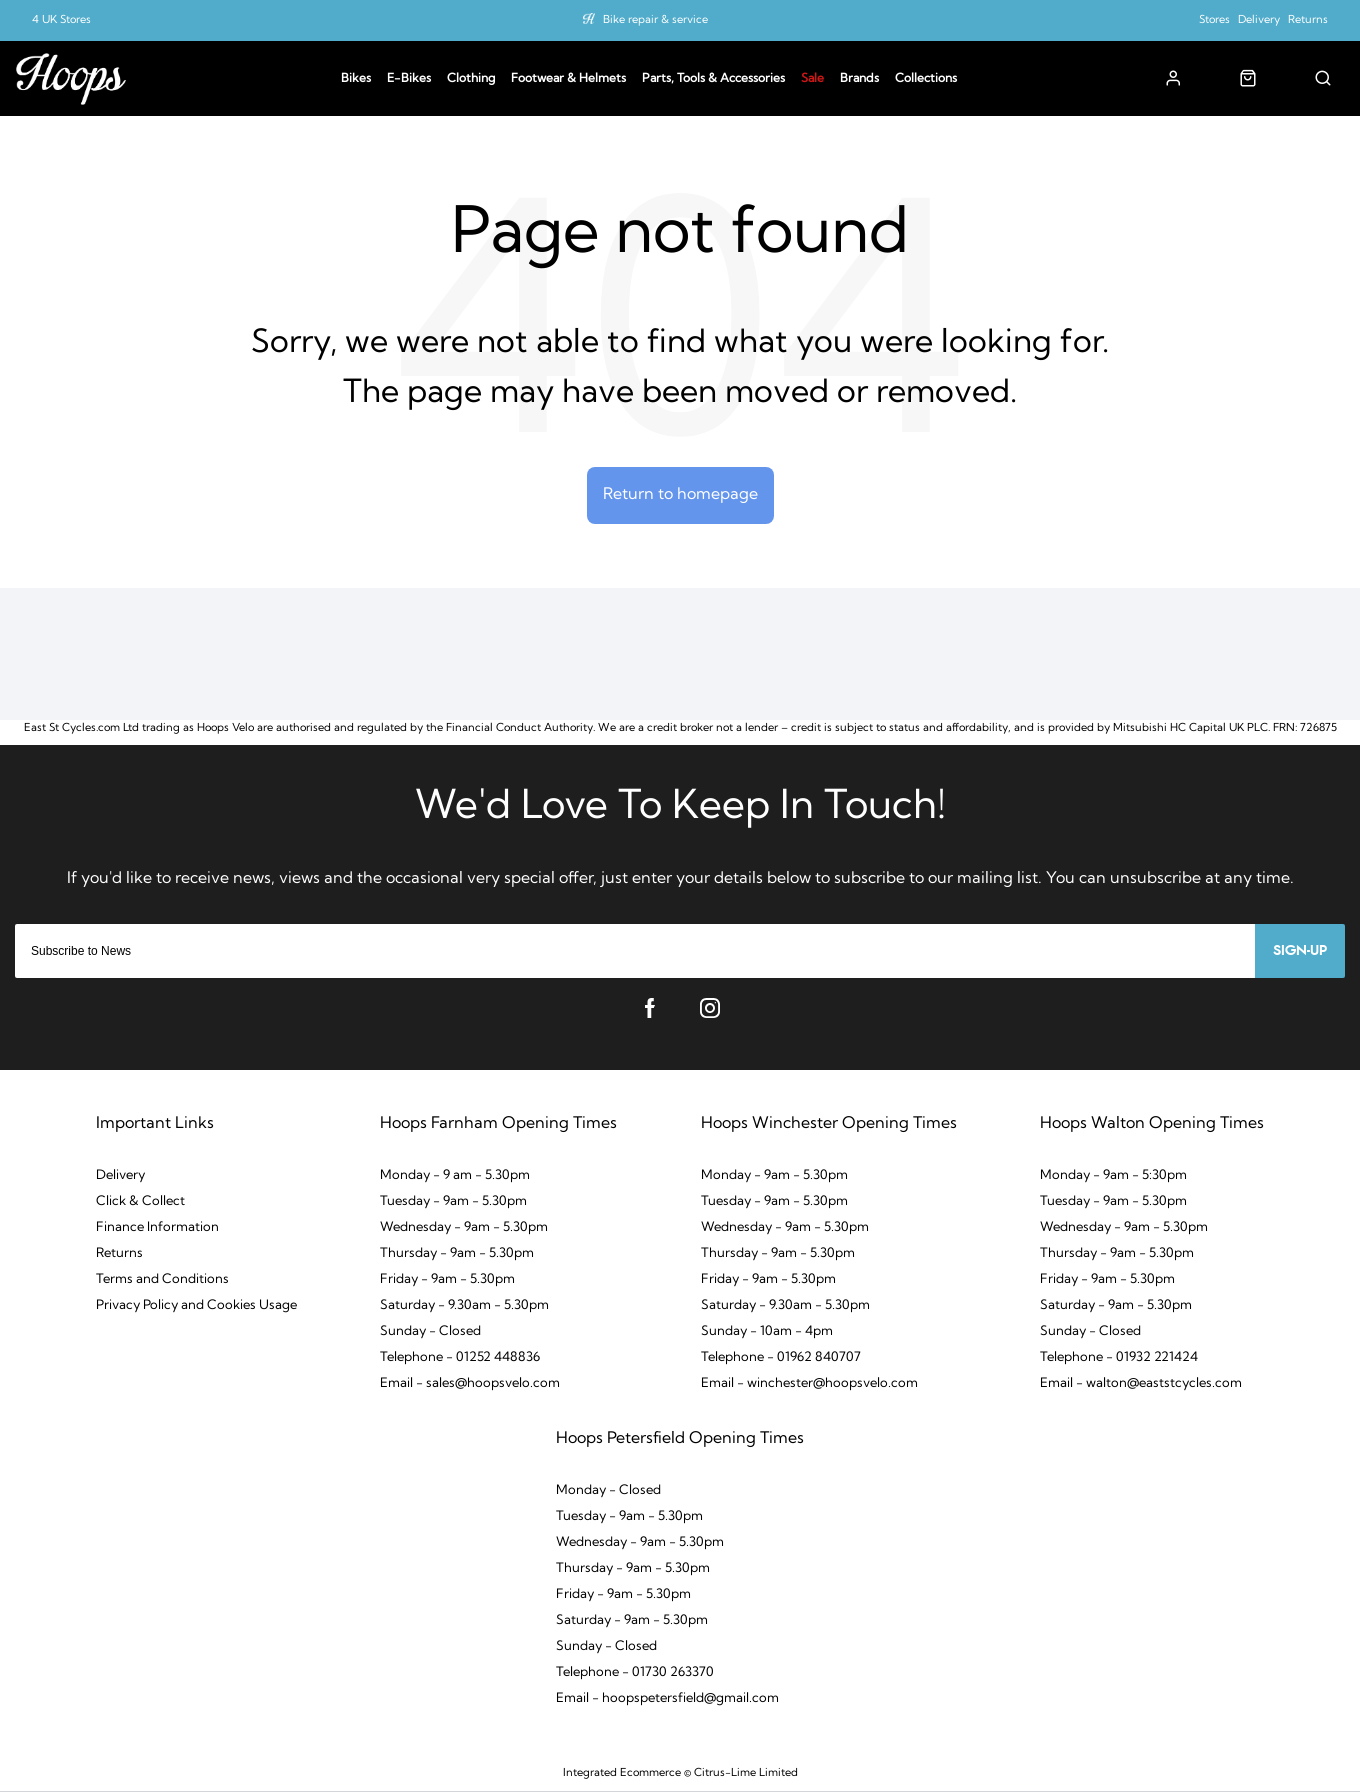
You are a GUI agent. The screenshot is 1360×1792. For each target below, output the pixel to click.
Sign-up (1300, 951)
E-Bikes (409, 79)
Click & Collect (140, 1201)
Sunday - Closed (430, 1331)
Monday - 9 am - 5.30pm (455, 1175)
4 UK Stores (61, 20)
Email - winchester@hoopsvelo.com (809, 1383)
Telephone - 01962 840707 (781, 1357)
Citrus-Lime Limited (746, 1773)
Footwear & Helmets (568, 79)
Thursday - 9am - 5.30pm (457, 1253)
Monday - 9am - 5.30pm (774, 1175)
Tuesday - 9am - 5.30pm (453, 1201)
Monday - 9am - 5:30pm (1113, 1175)
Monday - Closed (608, 1490)
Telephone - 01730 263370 (635, 1672)
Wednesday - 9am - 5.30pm (464, 1227)
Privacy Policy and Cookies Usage (196, 1305)
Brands (859, 79)
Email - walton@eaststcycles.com (1141, 1383)
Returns (1308, 20)
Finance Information (157, 1227)
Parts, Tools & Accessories (713, 79)
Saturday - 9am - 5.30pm (1116, 1305)
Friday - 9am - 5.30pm (447, 1279)
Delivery (1259, 20)
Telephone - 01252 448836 (460, 1357)
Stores (1214, 20)
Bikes (356, 79)
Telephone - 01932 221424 (1119, 1357)
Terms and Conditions (162, 1279)
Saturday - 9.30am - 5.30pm (464, 1305)
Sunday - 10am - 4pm (767, 1331)
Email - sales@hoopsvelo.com (470, 1383)
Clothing (471, 79)
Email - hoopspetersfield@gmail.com (667, 1698)
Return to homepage (680, 495)
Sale (812, 79)
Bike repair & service (655, 20)
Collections (926, 79)
